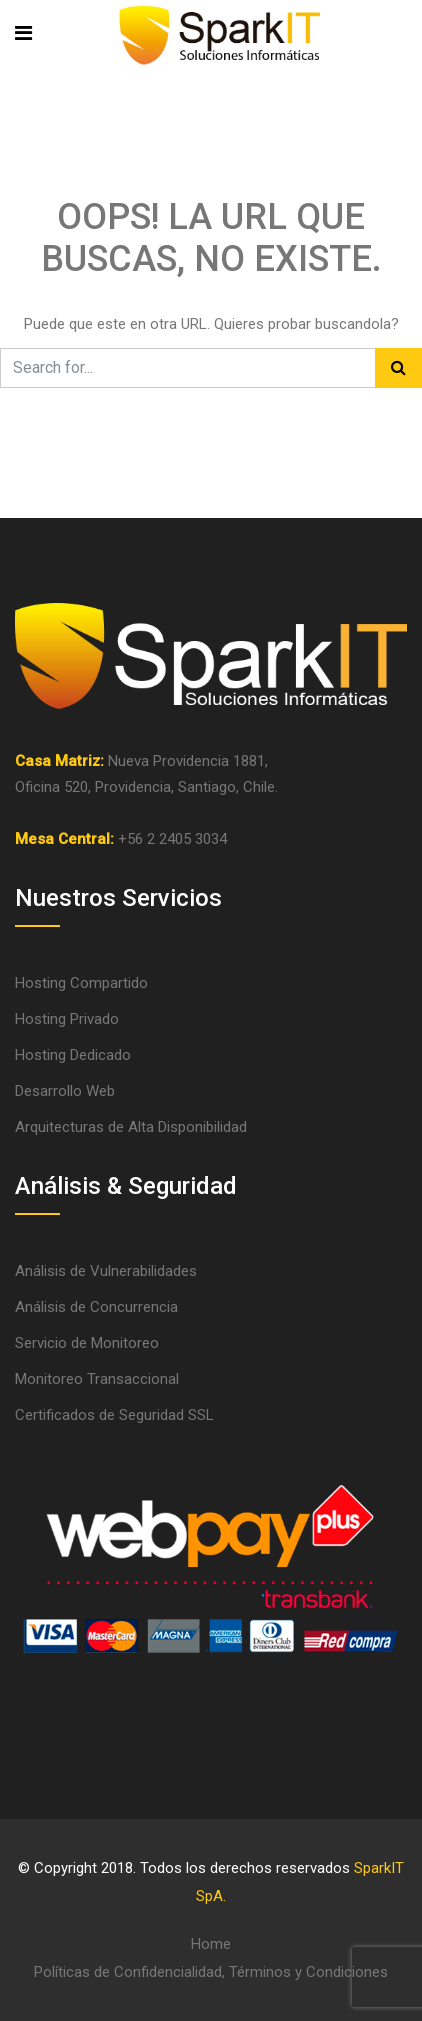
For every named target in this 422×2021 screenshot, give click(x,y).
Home (211, 1944)
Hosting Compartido (81, 983)
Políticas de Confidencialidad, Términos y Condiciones (211, 1972)
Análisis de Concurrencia (96, 1307)
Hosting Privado (67, 1019)
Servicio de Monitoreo (87, 1343)
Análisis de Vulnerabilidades (106, 1271)
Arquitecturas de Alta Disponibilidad (131, 1127)
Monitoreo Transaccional (97, 1379)
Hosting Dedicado (73, 1055)
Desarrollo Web (65, 1091)
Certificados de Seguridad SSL (114, 1415)
